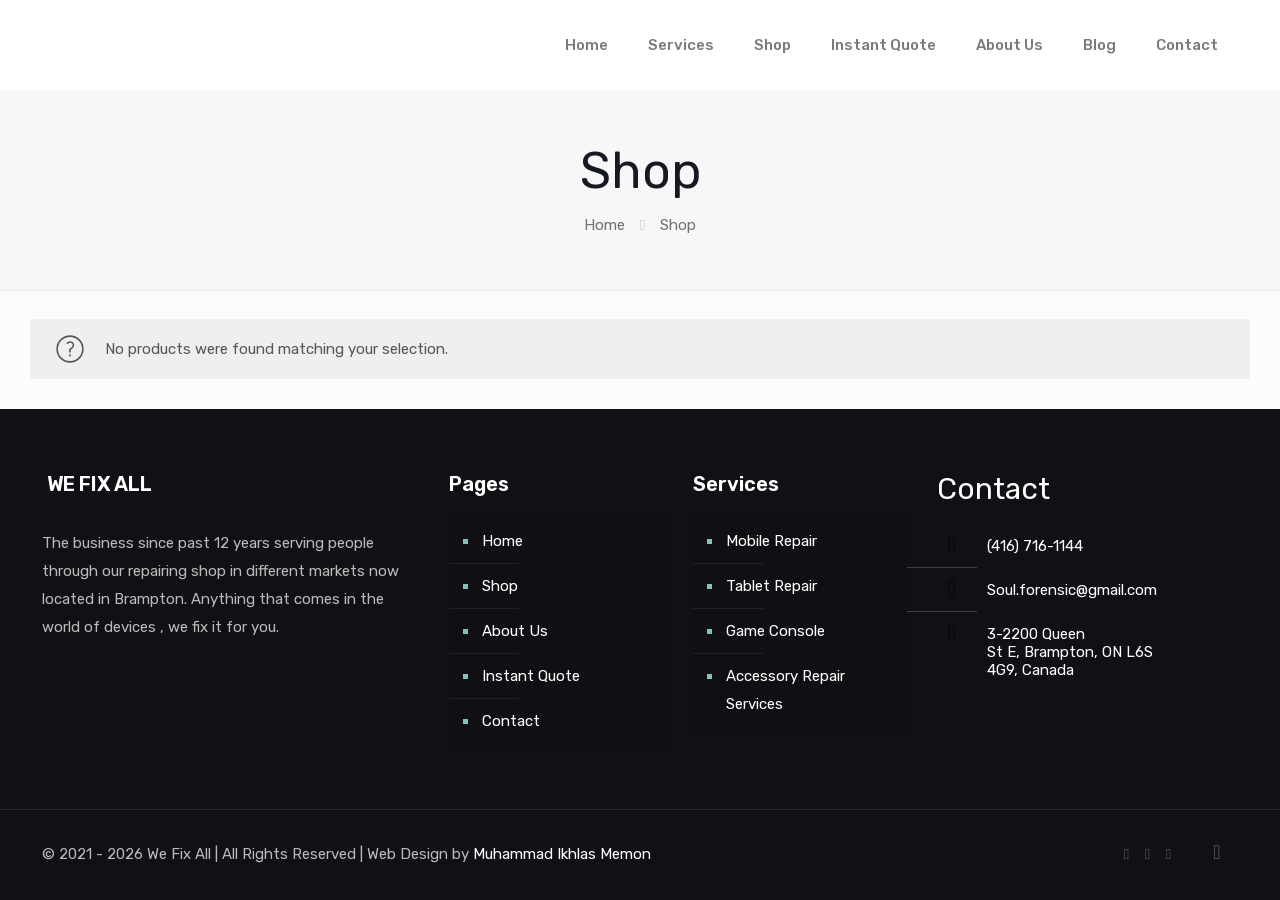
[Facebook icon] (1126, 854)
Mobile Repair (771, 541)
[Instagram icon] (1168, 854)
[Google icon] (1147, 854)
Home (604, 225)
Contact (511, 721)
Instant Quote (531, 676)
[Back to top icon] (1217, 852)
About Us (515, 631)
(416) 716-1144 (1035, 546)
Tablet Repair (771, 586)
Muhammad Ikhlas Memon (562, 854)
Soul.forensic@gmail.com (1072, 590)
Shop (500, 586)
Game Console (775, 631)
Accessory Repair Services (785, 690)
